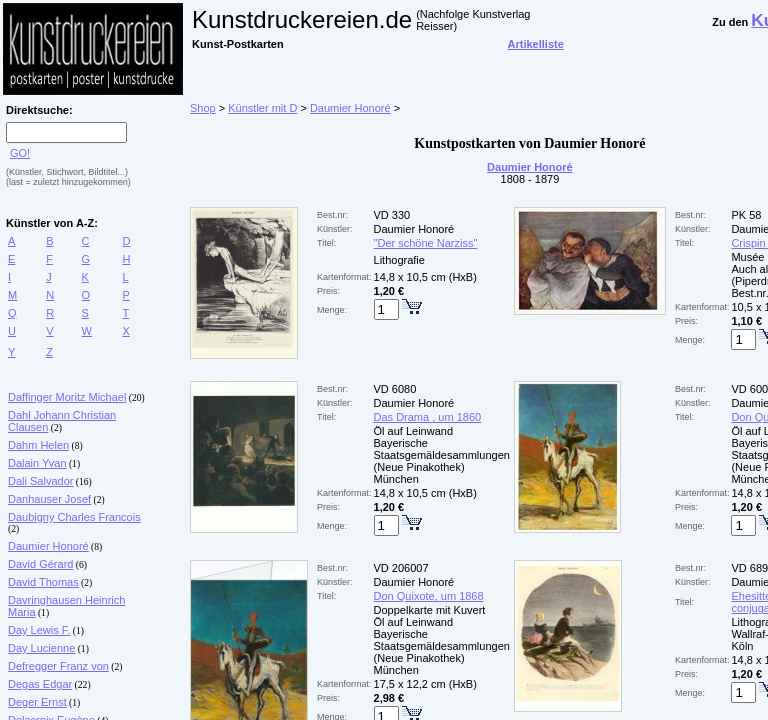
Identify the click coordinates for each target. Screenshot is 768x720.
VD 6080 (395, 389)
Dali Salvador (40, 481)
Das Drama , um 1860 (428, 417)
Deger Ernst (37, 702)
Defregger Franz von (58, 666)
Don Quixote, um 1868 (429, 596)
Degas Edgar (40, 684)
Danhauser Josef (49, 499)
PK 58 (746, 215)
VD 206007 (401, 568)
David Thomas (43, 582)
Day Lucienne (41, 648)
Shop (203, 108)
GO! (20, 153)
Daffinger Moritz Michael (67, 397)
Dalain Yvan (37, 463)
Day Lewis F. (39, 630)
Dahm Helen (38, 445)
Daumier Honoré (48, 546)
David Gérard (40, 564)
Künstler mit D (262, 108)
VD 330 (392, 215)
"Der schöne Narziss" (426, 243)
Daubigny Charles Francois (74, 517)
